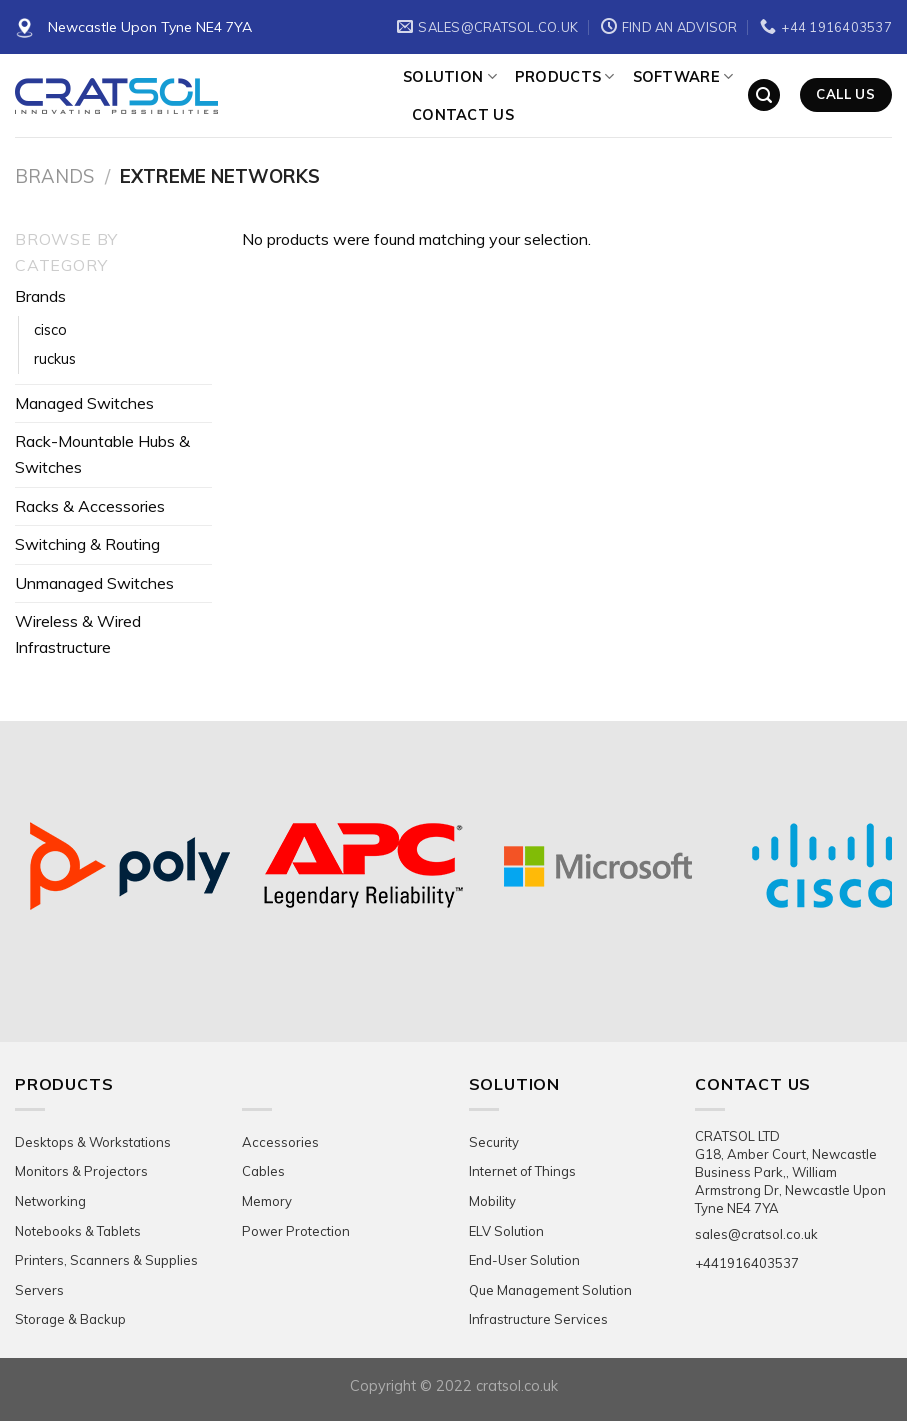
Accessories (280, 1142)
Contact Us (463, 115)
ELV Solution (506, 1231)
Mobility (492, 1201)
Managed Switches (84, 403)
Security (494, 1142)
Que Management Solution (550, 1290)
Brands (54, 176)
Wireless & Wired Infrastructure (78, 634)
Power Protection (296, 1231)
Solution (450, 76)
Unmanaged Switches (94, 583)
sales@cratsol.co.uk (756, 1234)
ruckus (55, 359)
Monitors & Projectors (81, 1171)
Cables (263, 1171)
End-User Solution (524, 1260)
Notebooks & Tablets (78, 1231)
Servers (39, 1290)
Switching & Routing (87, 544)
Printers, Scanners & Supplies (106, 1260)
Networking (50, 1201)
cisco (50, 330)
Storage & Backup (70, 1319)
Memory (267, 1201)
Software (683, 76)
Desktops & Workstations (93, 1142)
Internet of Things (522, 1171)
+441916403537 (747, 1263)
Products (565, 76)
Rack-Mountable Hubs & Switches (102, 454)
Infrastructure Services (538, 1319)
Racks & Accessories (90, 506)
